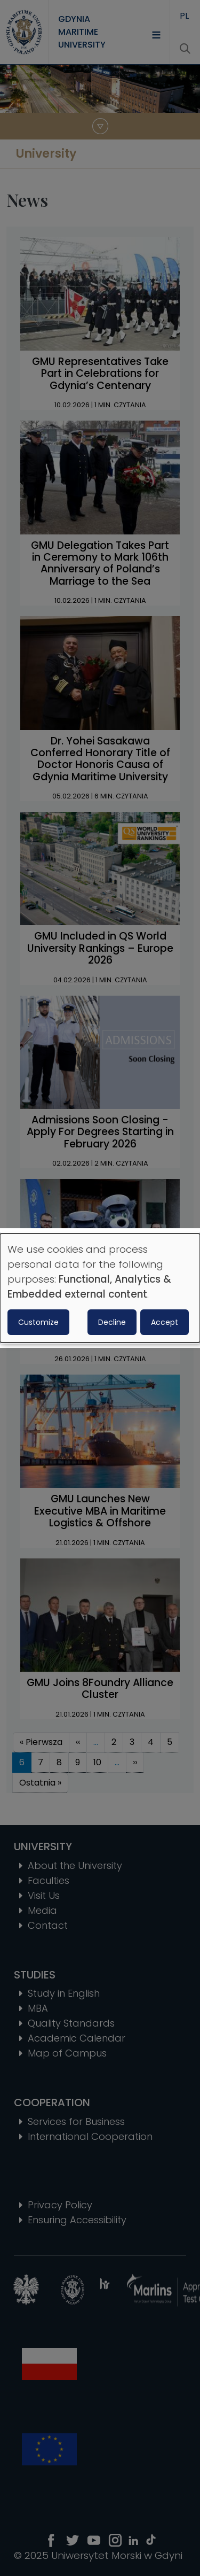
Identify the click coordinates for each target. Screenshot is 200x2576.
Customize (38, 1322)
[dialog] (100, 1288)
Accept (164, 1322)
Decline (112, 1322)
